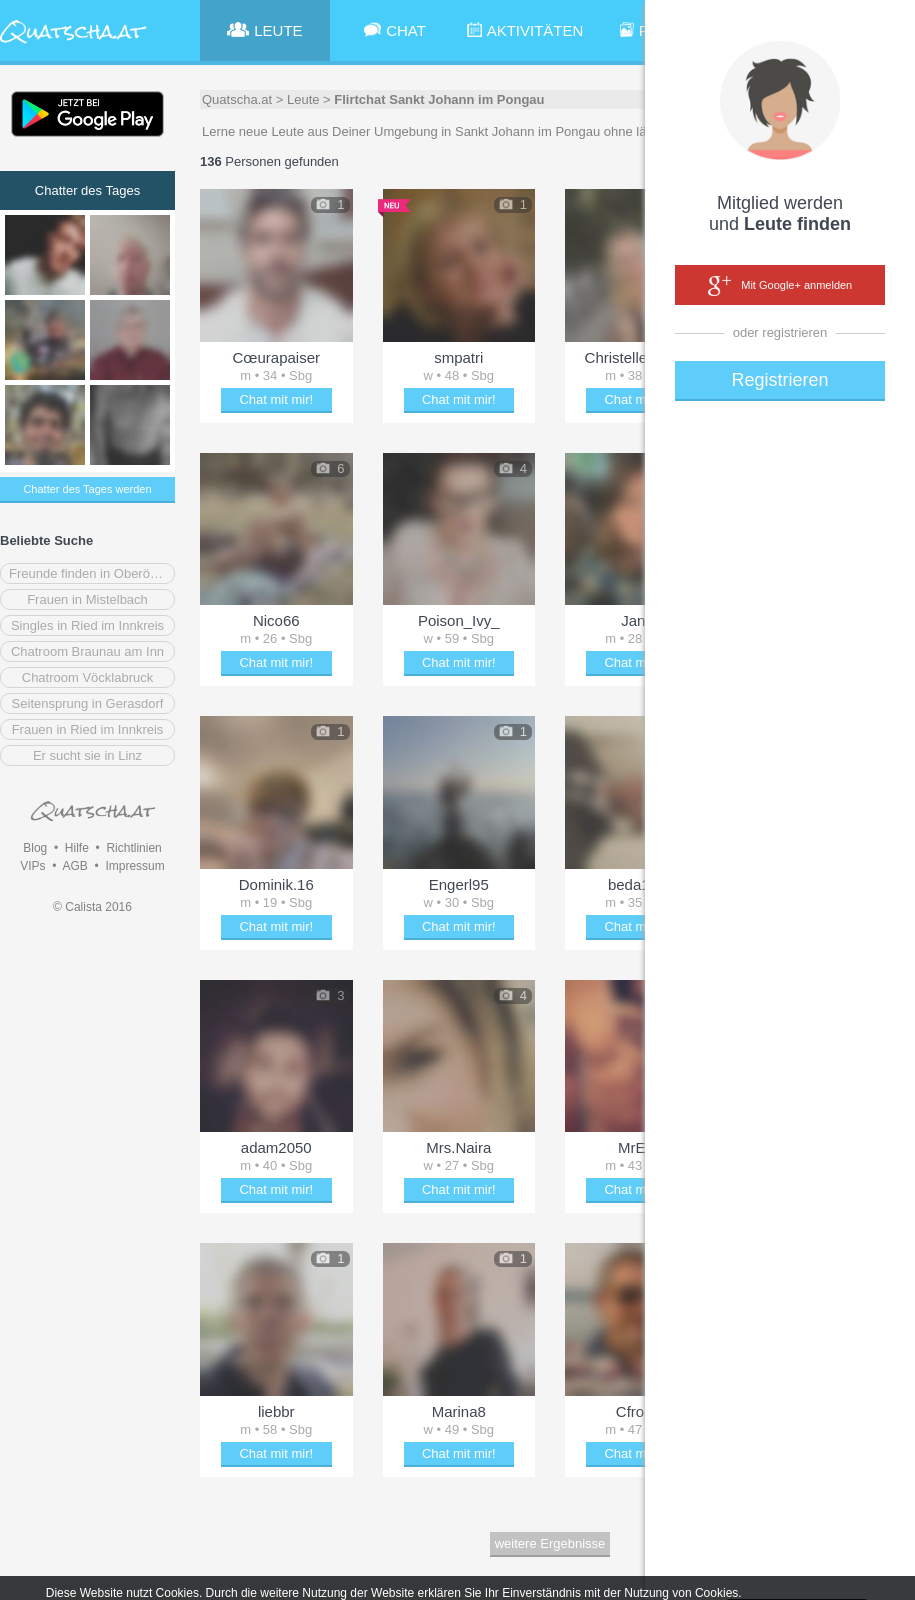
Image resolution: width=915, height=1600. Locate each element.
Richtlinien (133, 848)
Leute (303, 99)
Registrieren (779, 380)
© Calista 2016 (92, 907)
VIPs (32, 866)
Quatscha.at (237, 99)
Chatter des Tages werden (87, 489)
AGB (74, 866)
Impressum (134, 866)
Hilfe (77, 848)
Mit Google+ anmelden (780, 286)
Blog (35, 848)
